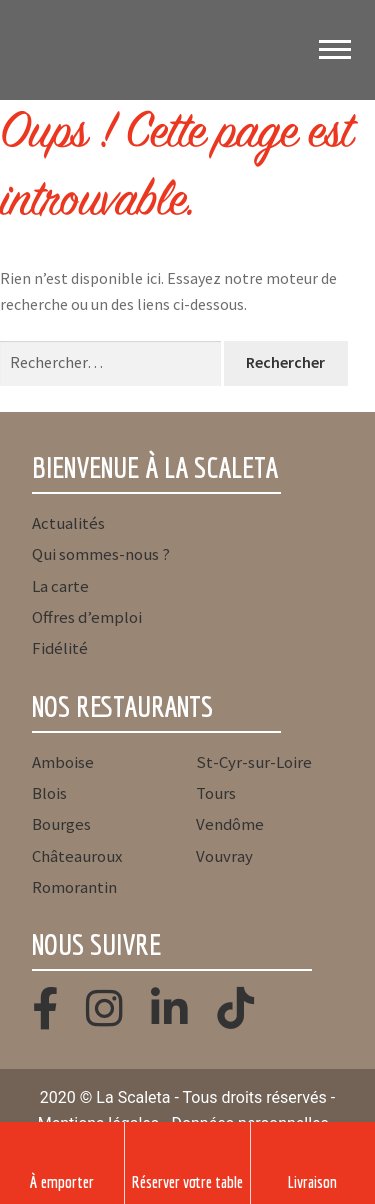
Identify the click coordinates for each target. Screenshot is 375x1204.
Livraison (312, 1181)
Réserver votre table (187, 1181)
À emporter (62, 1181)
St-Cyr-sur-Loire (254, 762)
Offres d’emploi (87, 617)
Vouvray (224, 856)
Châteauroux (77, 856)
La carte (60, 586)
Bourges (61, 824)
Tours (216, 793)
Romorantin (74, 887)
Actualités (68, 523)
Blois (49, 793)
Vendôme (230, 824)
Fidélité (60, 648)
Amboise (63, 762)
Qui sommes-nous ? (101, 554)
